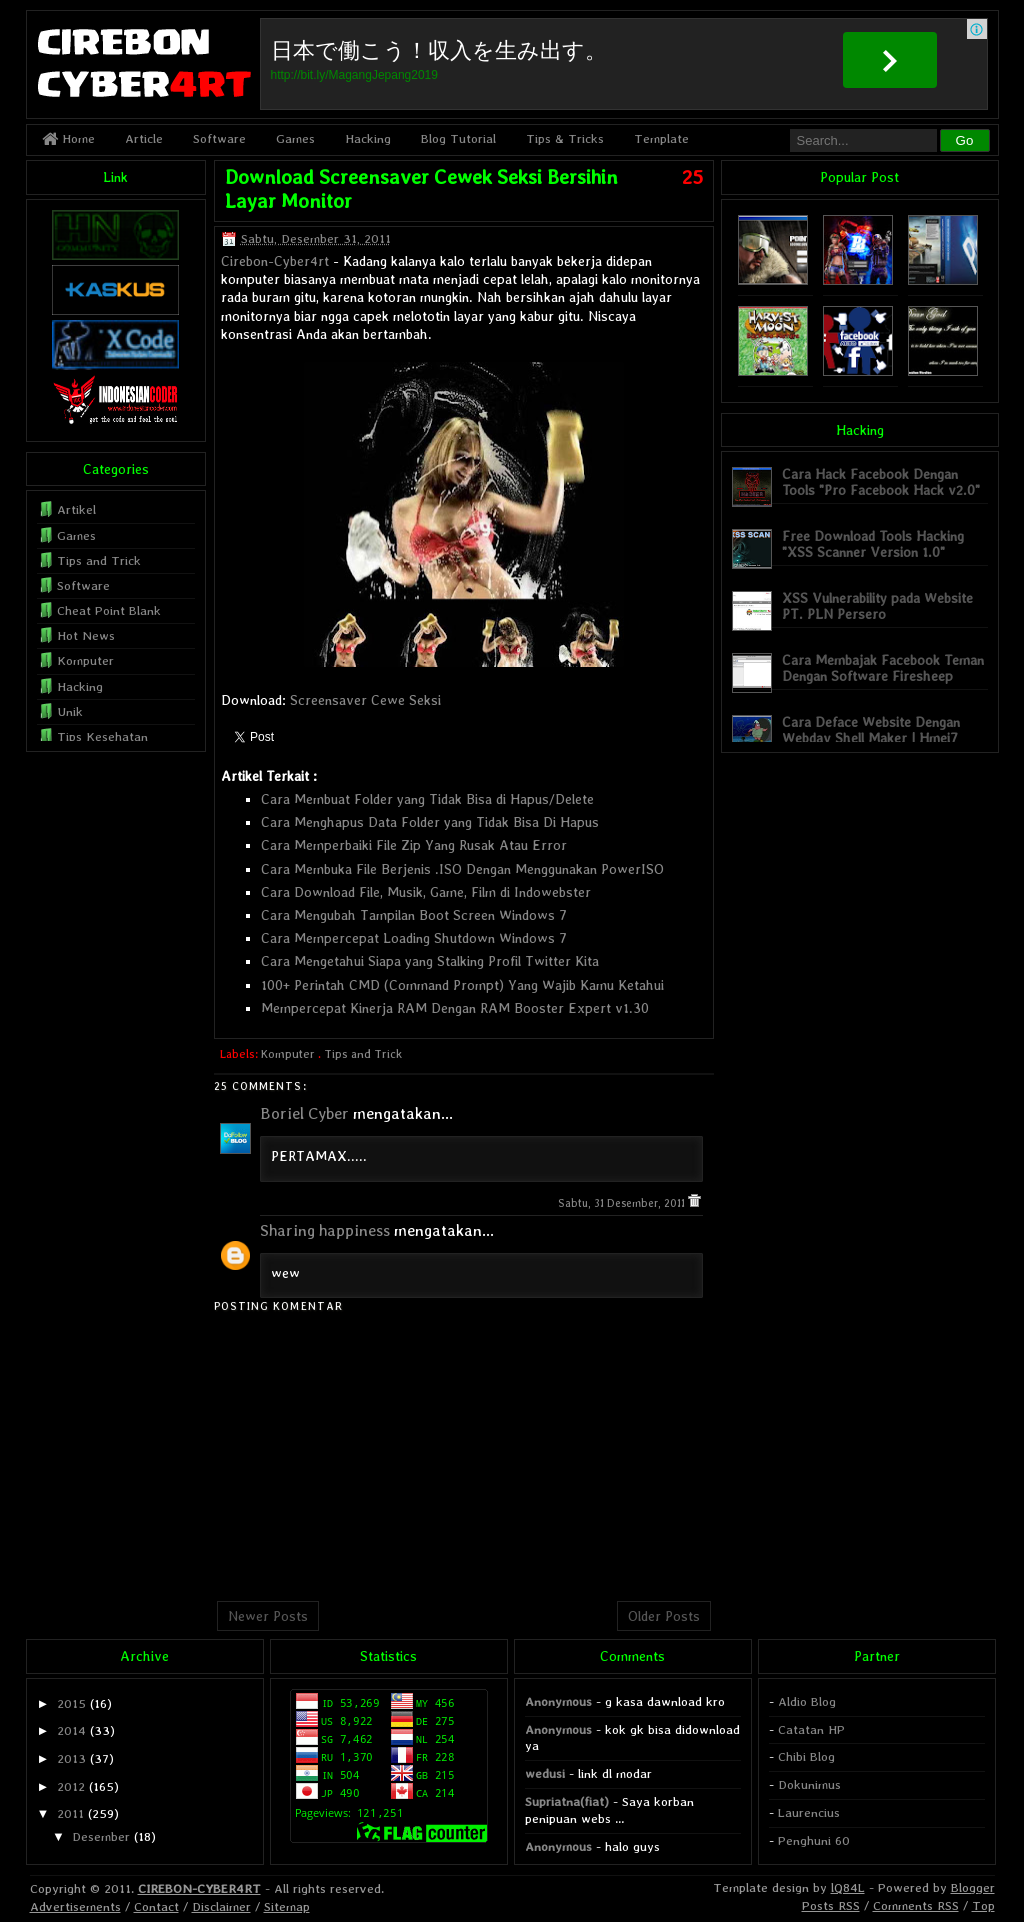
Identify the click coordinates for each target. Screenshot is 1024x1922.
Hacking (368, 138)
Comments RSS (916, 1905)
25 (692, 177)
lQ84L (848, 1887)
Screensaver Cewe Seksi (365, 700)
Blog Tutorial (458, 138)
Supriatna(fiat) (567, 1801)
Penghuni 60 (814, 1840)
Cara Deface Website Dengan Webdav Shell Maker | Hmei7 (871, 729)
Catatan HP (811, 1729)
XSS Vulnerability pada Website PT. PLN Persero (877, 605)
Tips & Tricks (565, 138)
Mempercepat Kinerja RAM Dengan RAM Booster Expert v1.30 (455, 1008)
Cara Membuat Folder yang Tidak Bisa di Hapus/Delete (427, 799)
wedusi (545, 1773)
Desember (101, 1836)
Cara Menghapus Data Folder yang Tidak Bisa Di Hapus (430, 822)
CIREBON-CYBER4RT (199, 1888)
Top (983, 1905)
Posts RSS (831, 1905)
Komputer (288, 1054)
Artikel (76, 509)
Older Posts (664, 1616)
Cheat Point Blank (109, 610)
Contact (156, 1906)
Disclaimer (221, 1906)
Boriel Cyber (304, 1113)
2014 (71, 1730)
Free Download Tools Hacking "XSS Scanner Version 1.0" (873, 543)
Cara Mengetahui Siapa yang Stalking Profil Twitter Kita (430, 961)
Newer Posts (268, 1616)
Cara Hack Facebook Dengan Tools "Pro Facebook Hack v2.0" (881, 481)
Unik (70, 711)
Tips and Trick (363, 1054)
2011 (70, 1813)
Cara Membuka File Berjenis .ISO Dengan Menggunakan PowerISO (462, 869)
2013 (71, 1758)
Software (219, 138)
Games (295, 138)
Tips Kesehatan (102, 736)
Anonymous (558, 1701)
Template (661, 138)
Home (68, 138)
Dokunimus (809, 1784)
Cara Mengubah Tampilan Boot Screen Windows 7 (414, 915)
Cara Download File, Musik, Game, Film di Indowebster (426, 892)
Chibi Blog (806, 1756)
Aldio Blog (807, 1701)
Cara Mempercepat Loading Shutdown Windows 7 (414, 938)
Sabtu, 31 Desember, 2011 (623, 1203)
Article (144, 138)
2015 (71, 1703)
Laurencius (809, 1812)
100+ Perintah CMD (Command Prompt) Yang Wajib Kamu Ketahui (462, 985)
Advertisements (75, 1906)
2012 (71, 1786)
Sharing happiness (325, 1230)
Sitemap (287, 1906)
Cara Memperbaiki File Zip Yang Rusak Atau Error (414, 845)
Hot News (86, 635)
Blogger (973, 1887)
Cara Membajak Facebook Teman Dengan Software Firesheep (883, 667)
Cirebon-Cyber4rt (275, 261)
